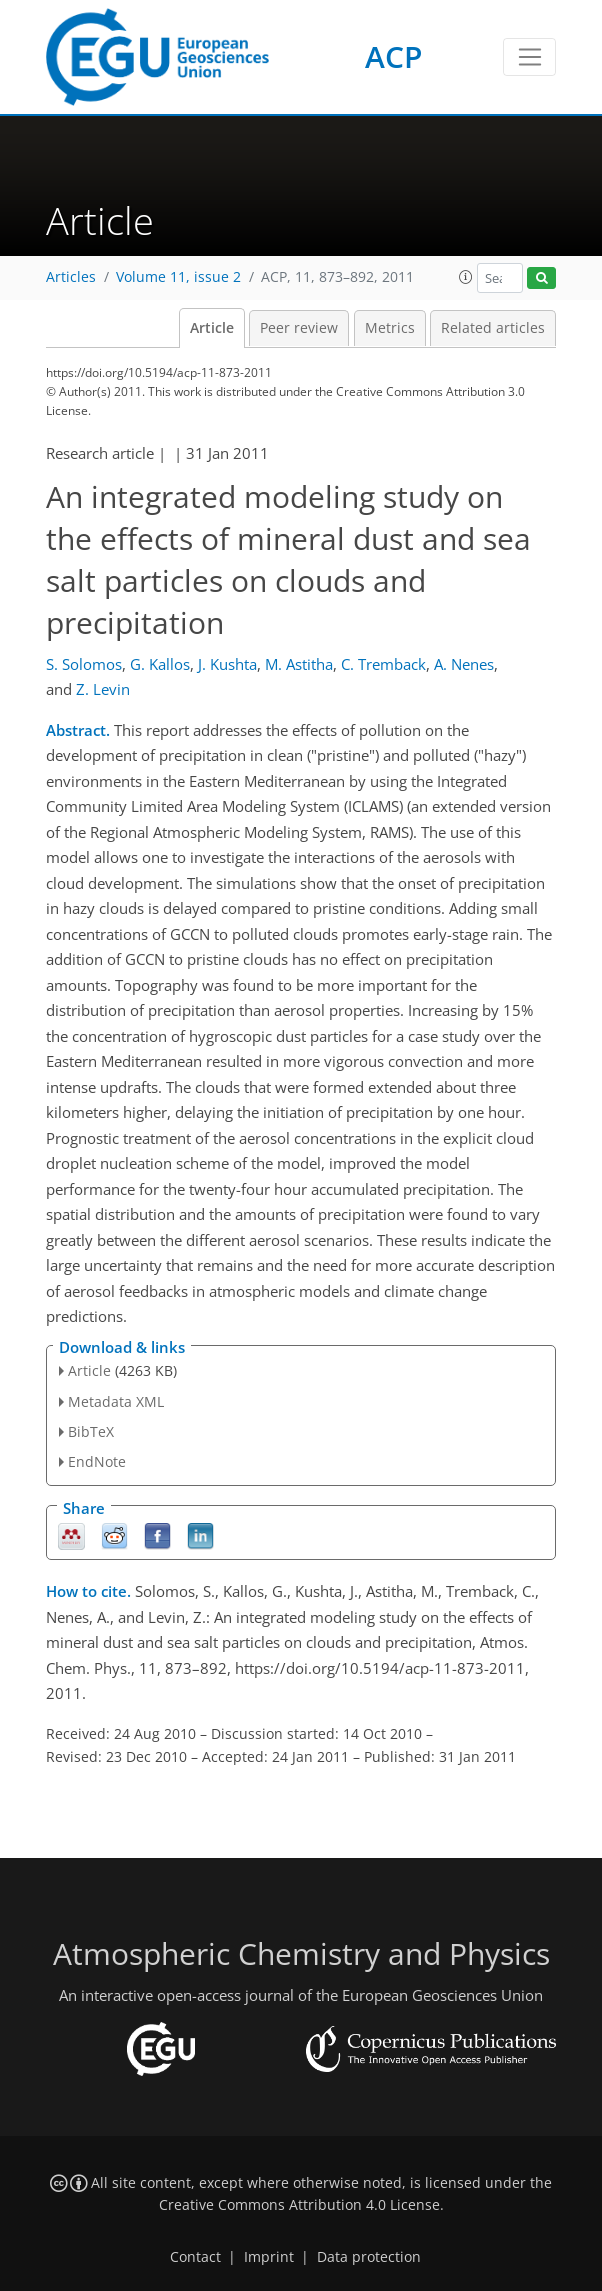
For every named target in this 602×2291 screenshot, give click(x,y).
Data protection (369, 2257)
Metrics (390, 328)
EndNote (97, 1461)
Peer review (299, 328)
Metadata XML (116, 1401)
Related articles (493, 328)
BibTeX (91, 1431)
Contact (195, 2257)
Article (212, 328)
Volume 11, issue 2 (178, 277)
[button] (466, 277)
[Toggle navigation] (529, 57)
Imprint (269, 2257)
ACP (393, 56)
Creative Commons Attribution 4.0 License (299, 2205)
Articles (71, 277)
